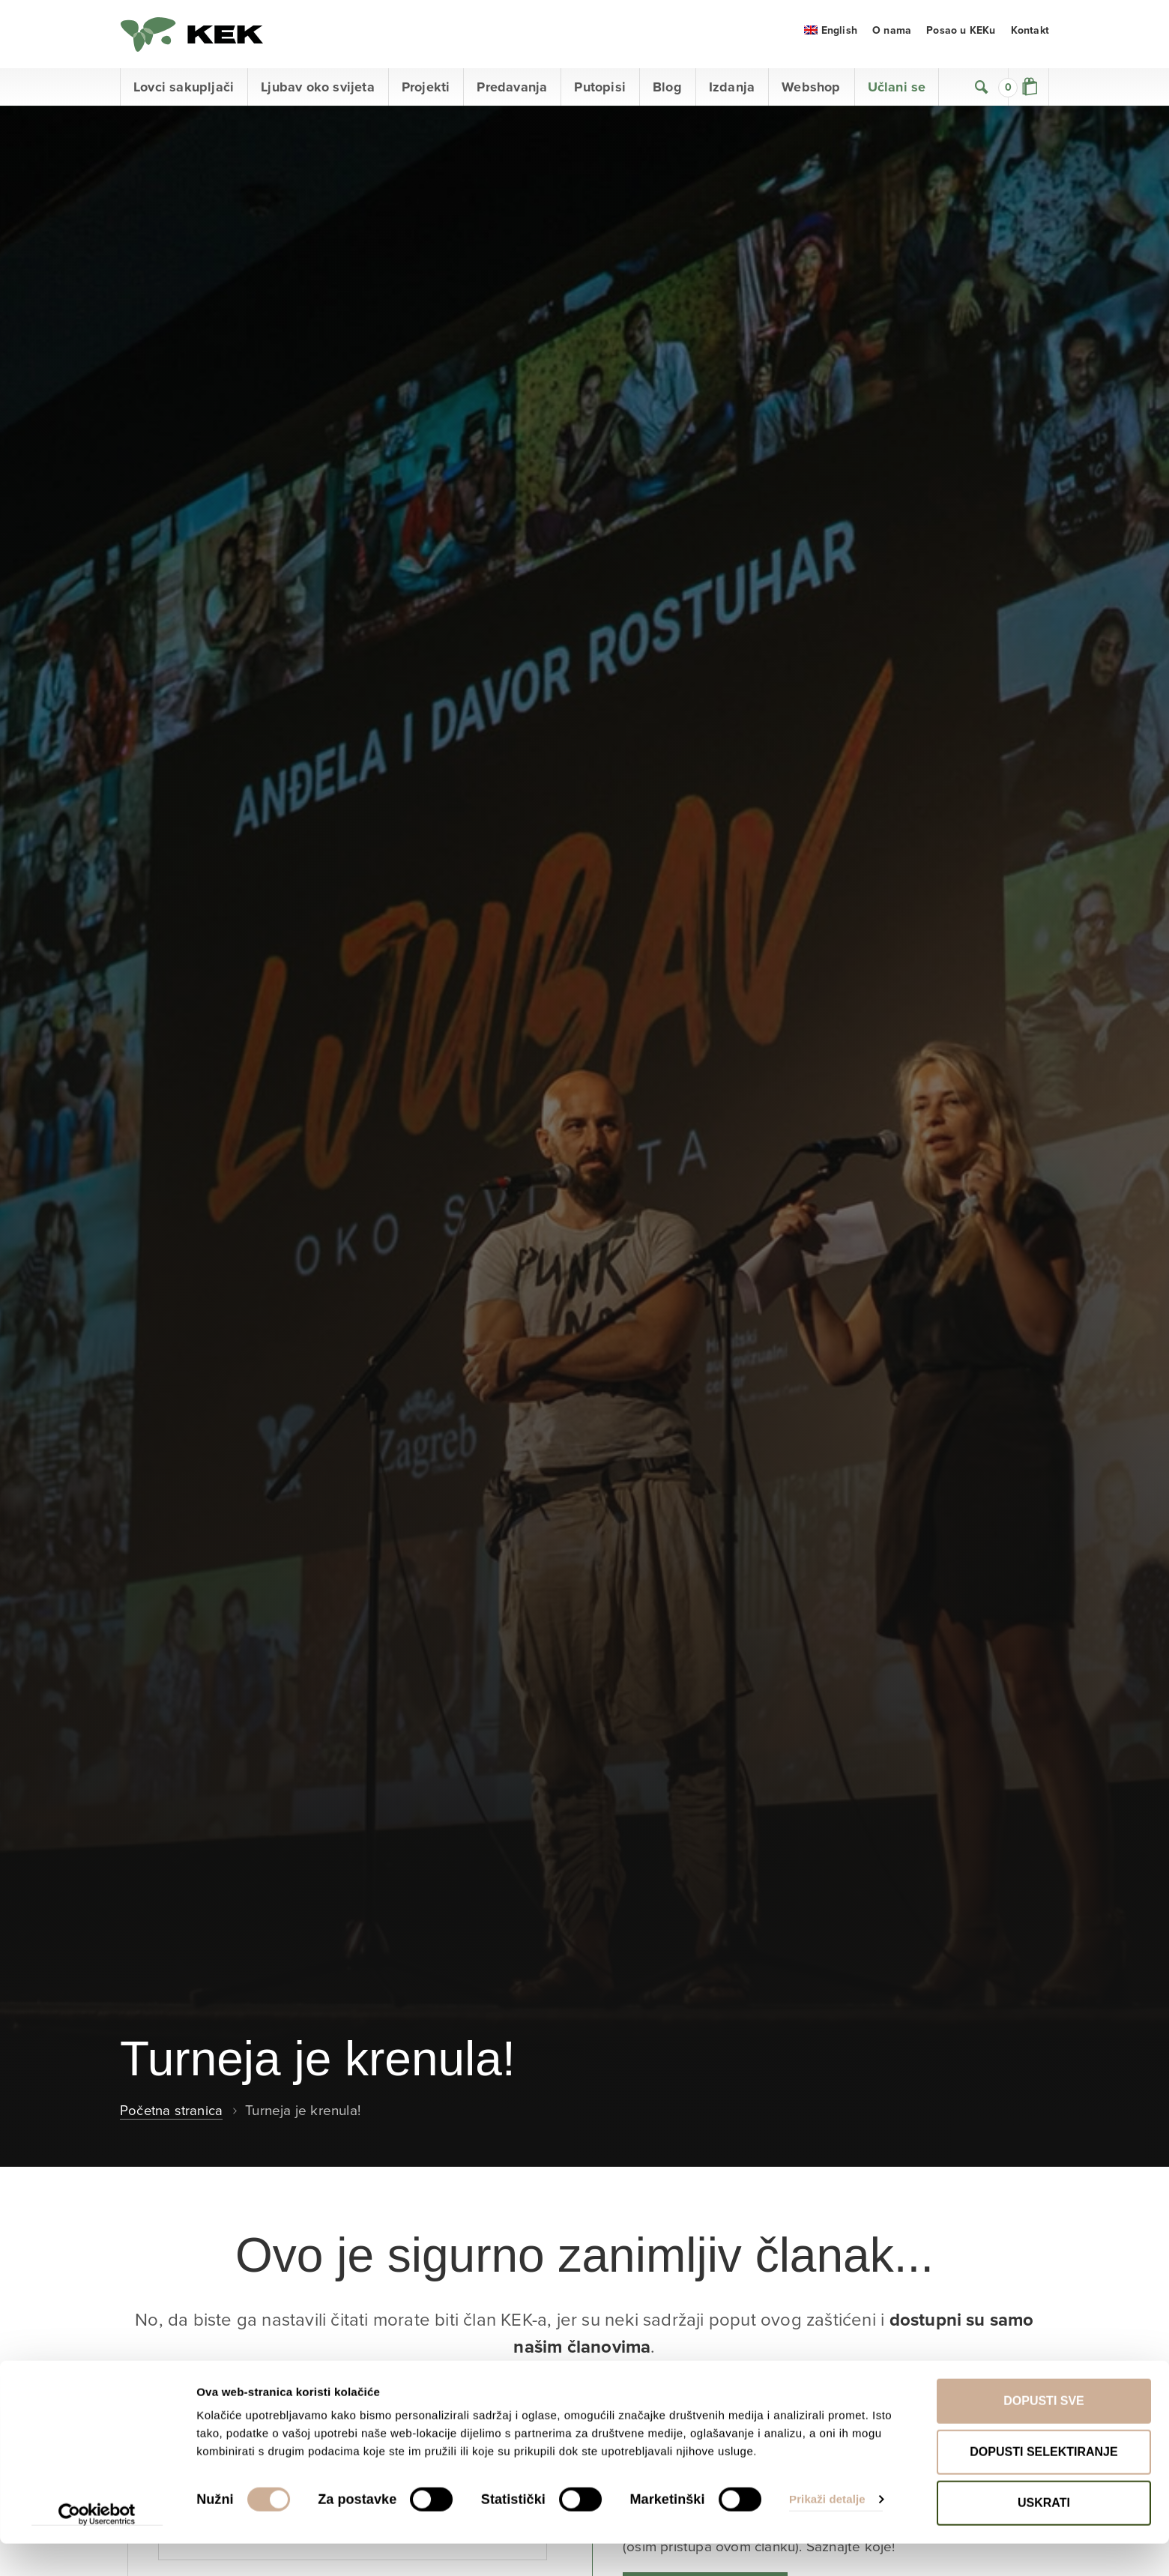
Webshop (811, 93)
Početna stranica (172, 2117)
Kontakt (1030, 37)
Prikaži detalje (827, 2531)
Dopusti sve (1043, 2433)
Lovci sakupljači (183, 93)
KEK (195, 37)
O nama (891, 37)
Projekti (426, 93)
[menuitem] (830, 37)
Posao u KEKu (960, 37)
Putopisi (600, 93)
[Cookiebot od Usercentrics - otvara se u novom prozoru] (97, 2547)
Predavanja (512, 93)
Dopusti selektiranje (1043, 2484)
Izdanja (732, 93)
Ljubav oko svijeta (318, 93)
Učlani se (897, 93)
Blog (667, 93)
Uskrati (1044, 2535)
